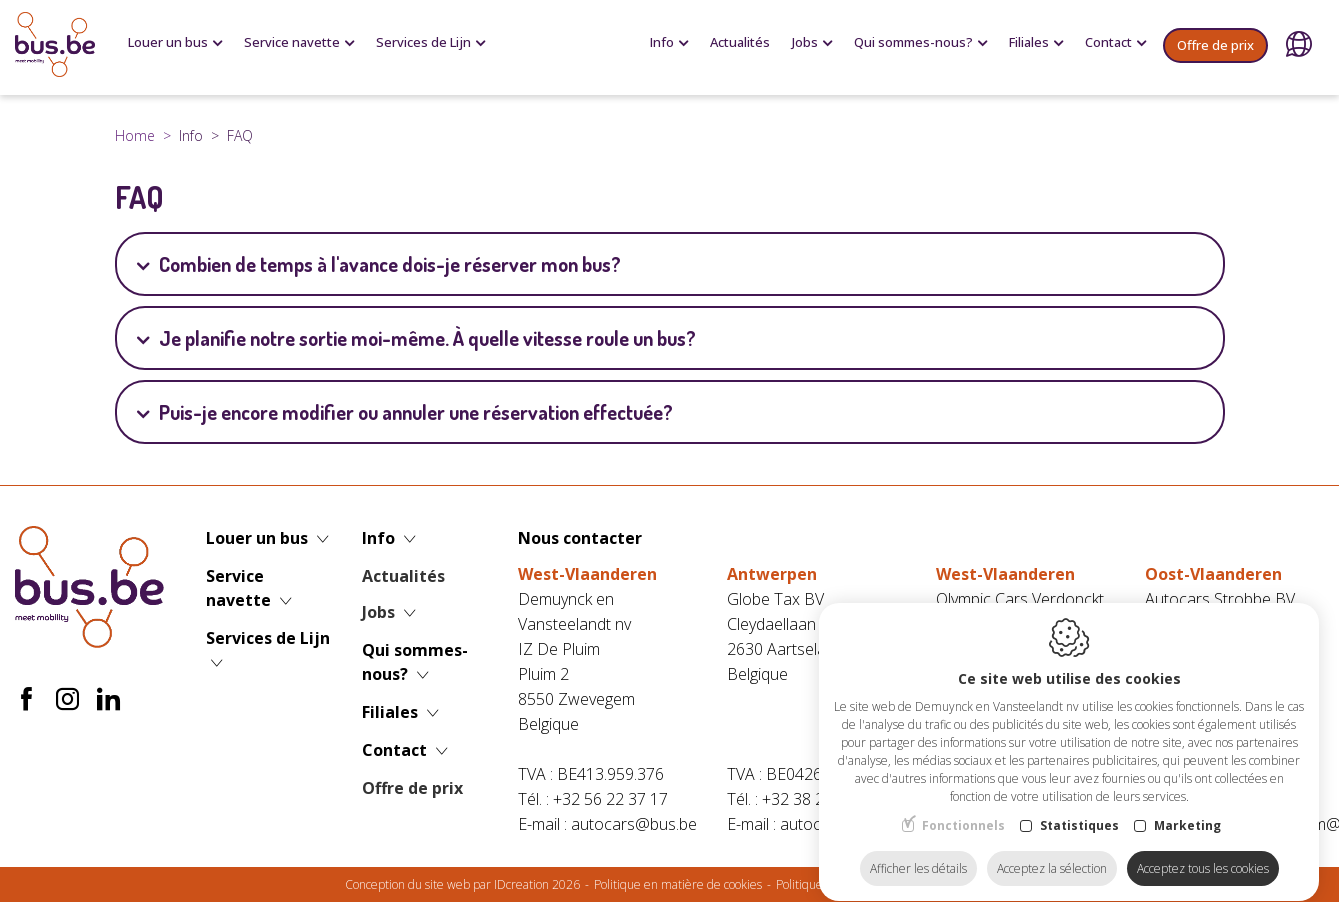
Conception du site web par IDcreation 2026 (462, 884)
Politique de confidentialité (847, 884)
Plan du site (963, 884)
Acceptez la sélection (1052, 849)
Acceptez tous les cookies (1203, 849)
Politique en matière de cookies (678, 884)
